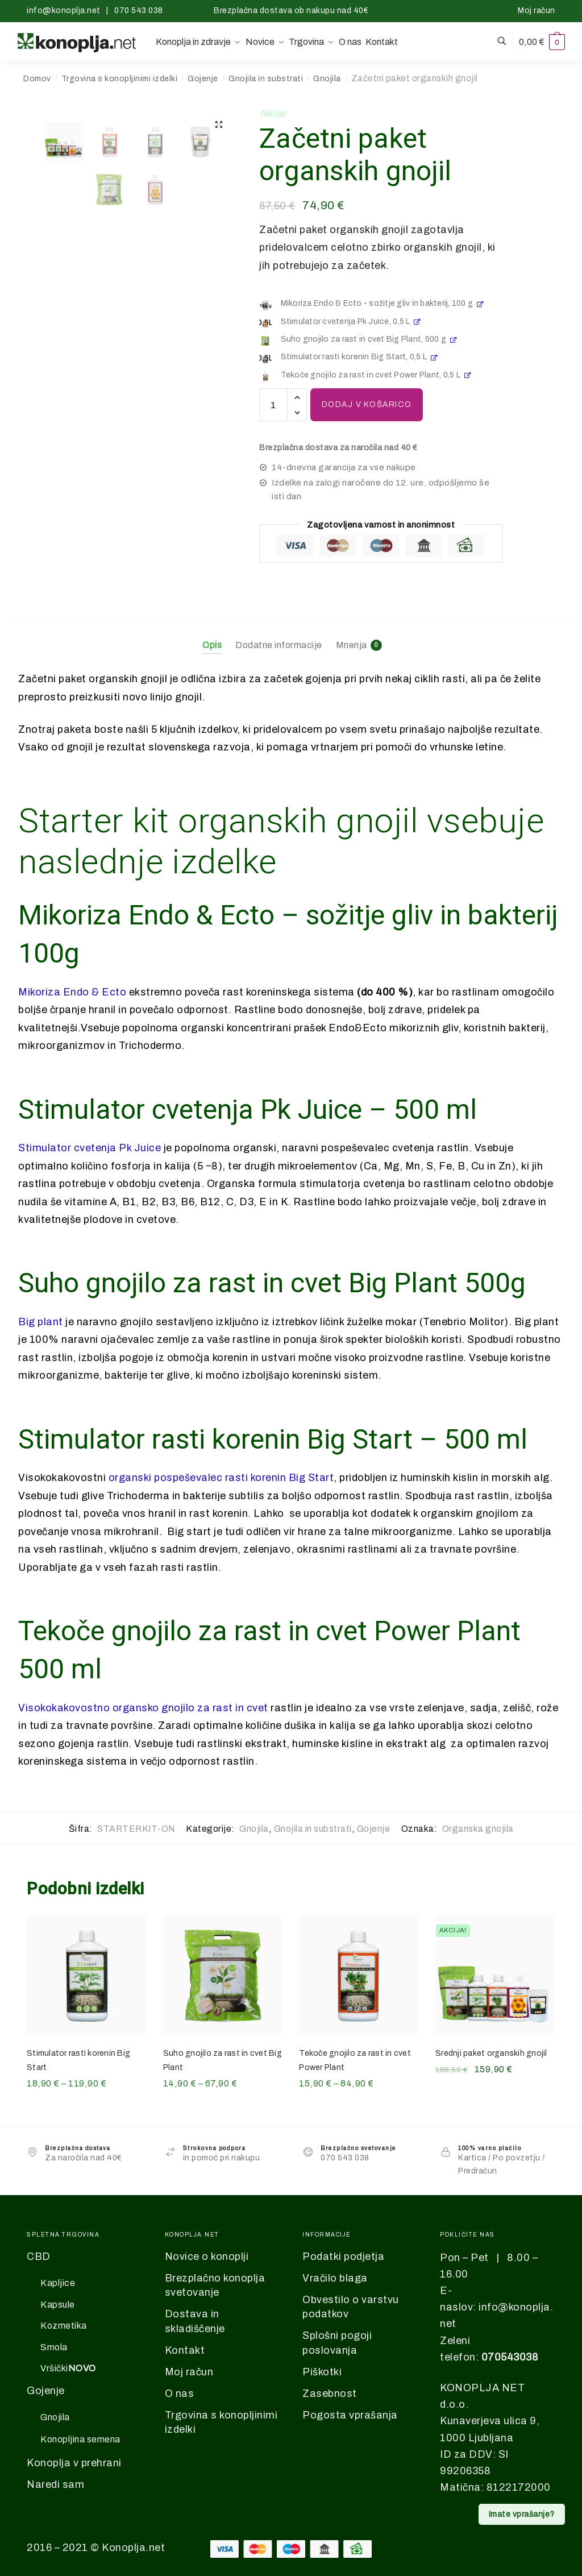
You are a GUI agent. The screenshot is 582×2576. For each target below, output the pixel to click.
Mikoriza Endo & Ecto (72, 992)
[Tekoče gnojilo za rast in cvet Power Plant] (358, 1975)
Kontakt (185, 2350)
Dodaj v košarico (366, 404)
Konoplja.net (133, 2547)
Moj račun (536, 10)
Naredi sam (55, 2484)
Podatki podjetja (343, 2256)
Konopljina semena (80, 2439)
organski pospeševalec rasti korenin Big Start (221, 1477)
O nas (179, 2393)
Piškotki (322, 2372)
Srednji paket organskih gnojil (491, 2053)
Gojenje (203, 78)
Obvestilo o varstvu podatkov (350, 2307)
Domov (37, 78)
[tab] (212, 636)
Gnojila (327, 78)
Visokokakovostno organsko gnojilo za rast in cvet (143, 1708)
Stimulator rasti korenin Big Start (78, 2060)
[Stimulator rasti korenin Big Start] (86, 1975)
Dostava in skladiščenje (195, 2321)
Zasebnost (329, 2393)
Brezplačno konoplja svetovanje (215, 2285)
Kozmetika (63, 2325)
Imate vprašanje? (522, 2514)
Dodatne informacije (278, 645)
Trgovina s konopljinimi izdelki (119, 78)
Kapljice (57, 2283)
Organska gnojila (478, 1829)
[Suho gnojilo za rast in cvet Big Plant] (222, 1975)
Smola (54, 2347)
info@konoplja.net (64, 10)
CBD (39, 2256)
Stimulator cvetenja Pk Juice (89, 1148)
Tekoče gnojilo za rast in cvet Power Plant (355, 2060)
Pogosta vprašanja (350, 2415)
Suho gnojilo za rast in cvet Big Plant (222, 2060)
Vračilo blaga (335, 2278)
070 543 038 (138, 10)
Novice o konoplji (207, 2256)
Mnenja (351, 645)
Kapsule (57, 2304)
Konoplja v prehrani (74, 2463)
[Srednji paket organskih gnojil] (495, 1975)
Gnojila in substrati (265, 78)
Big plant (40, 1322)
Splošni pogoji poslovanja (337, 2342)
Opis (212, 645)
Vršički (68, 2368)
